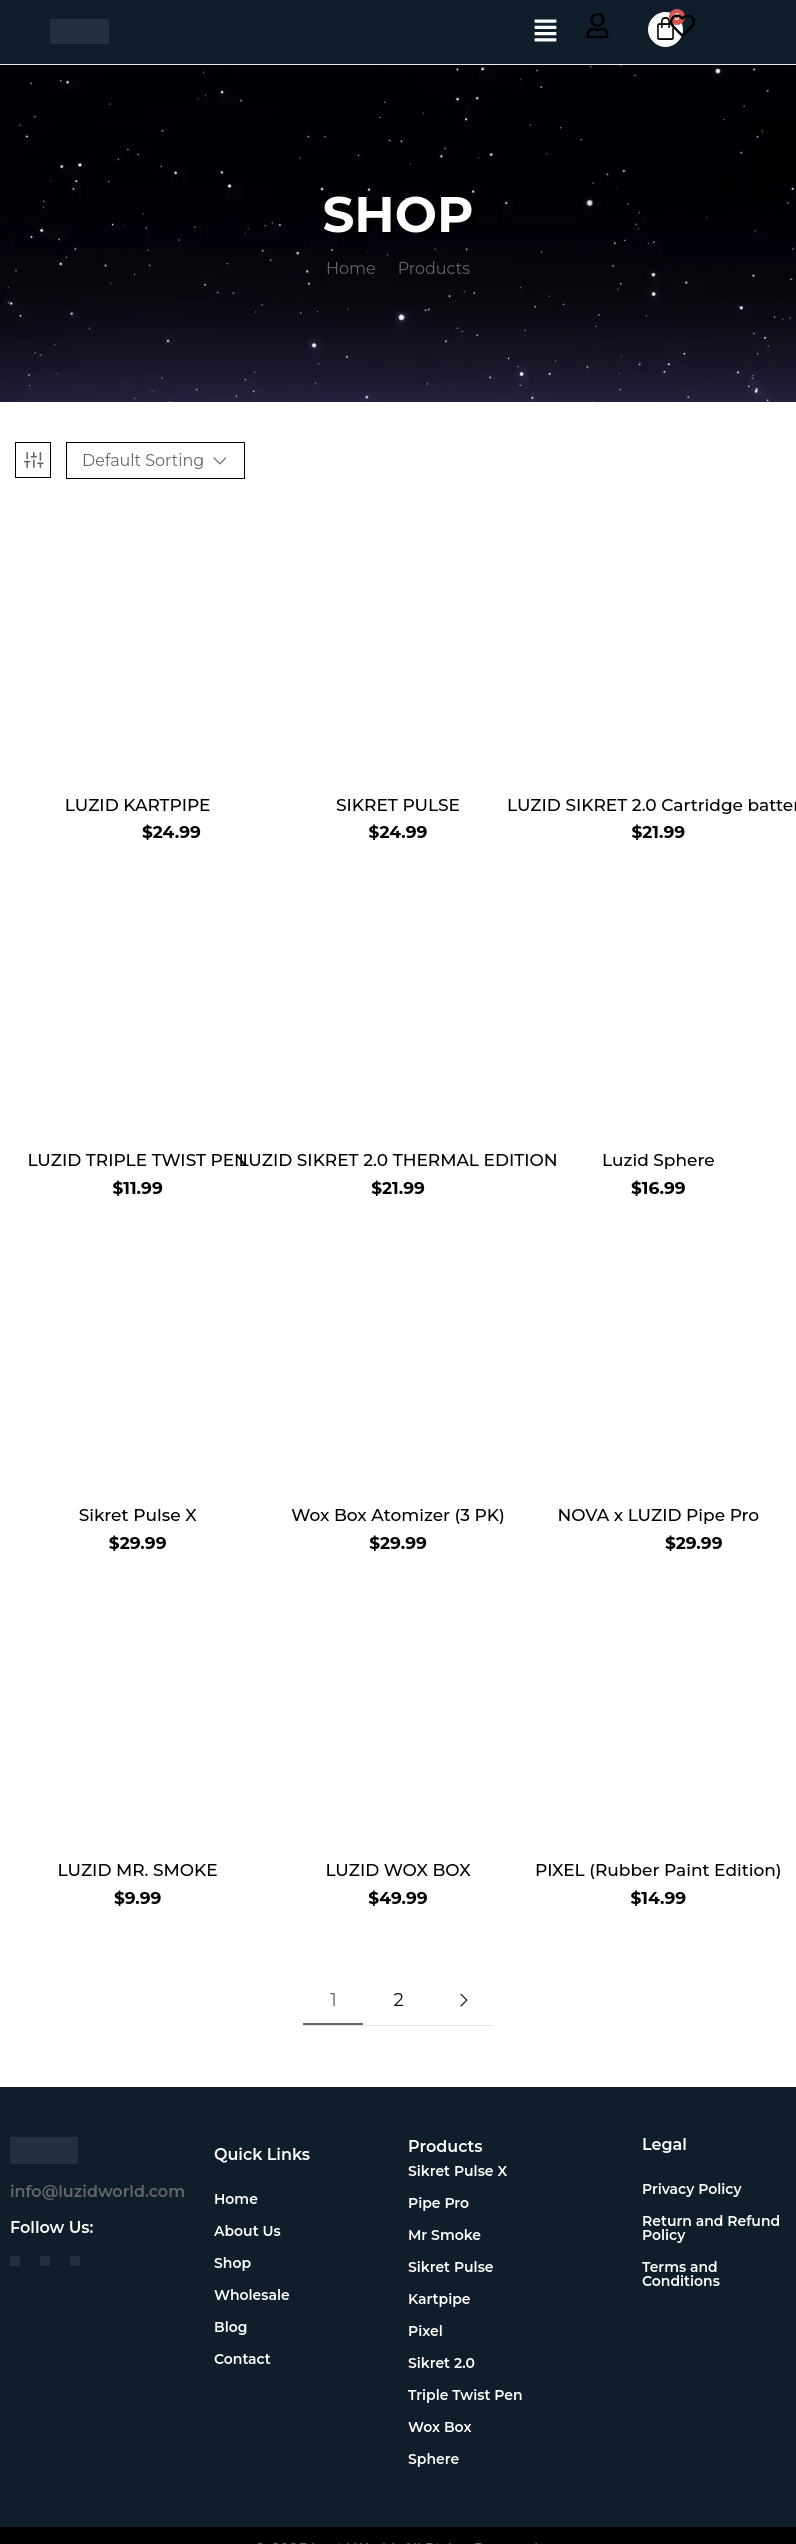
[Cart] (662, 29)
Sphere (433, 2459)
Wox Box (439, 2427)
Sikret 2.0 (441, 2363)
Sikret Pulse (451, 2267)
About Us (247, 2231)
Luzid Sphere (658, 1160)
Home (351, 268)
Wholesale (252, 2295)
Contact (242, 2359)
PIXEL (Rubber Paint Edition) (658, 1870)
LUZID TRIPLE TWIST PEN (137, 1160)
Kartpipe (439, 2299)
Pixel (425, 2331)
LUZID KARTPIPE (138, 805)
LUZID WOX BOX (397, 1870)
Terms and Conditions (681, 2274)
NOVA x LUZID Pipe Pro (658, 1515)
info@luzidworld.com (97, 2191)
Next (463, 2000)
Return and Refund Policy (711, 2228)
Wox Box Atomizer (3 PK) (397, 1515)
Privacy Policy (692, 2189)
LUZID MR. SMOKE (138, 1870)
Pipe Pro (438, 2203)
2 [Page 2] (398, 2000)
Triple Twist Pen (465, 2395)
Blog (230, 2327)
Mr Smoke (444, 2235)
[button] (545, 32)
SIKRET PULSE (398, 805)
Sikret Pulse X (138, 1515)
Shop (243, 2263)
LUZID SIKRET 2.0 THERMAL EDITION (397, 1160)
